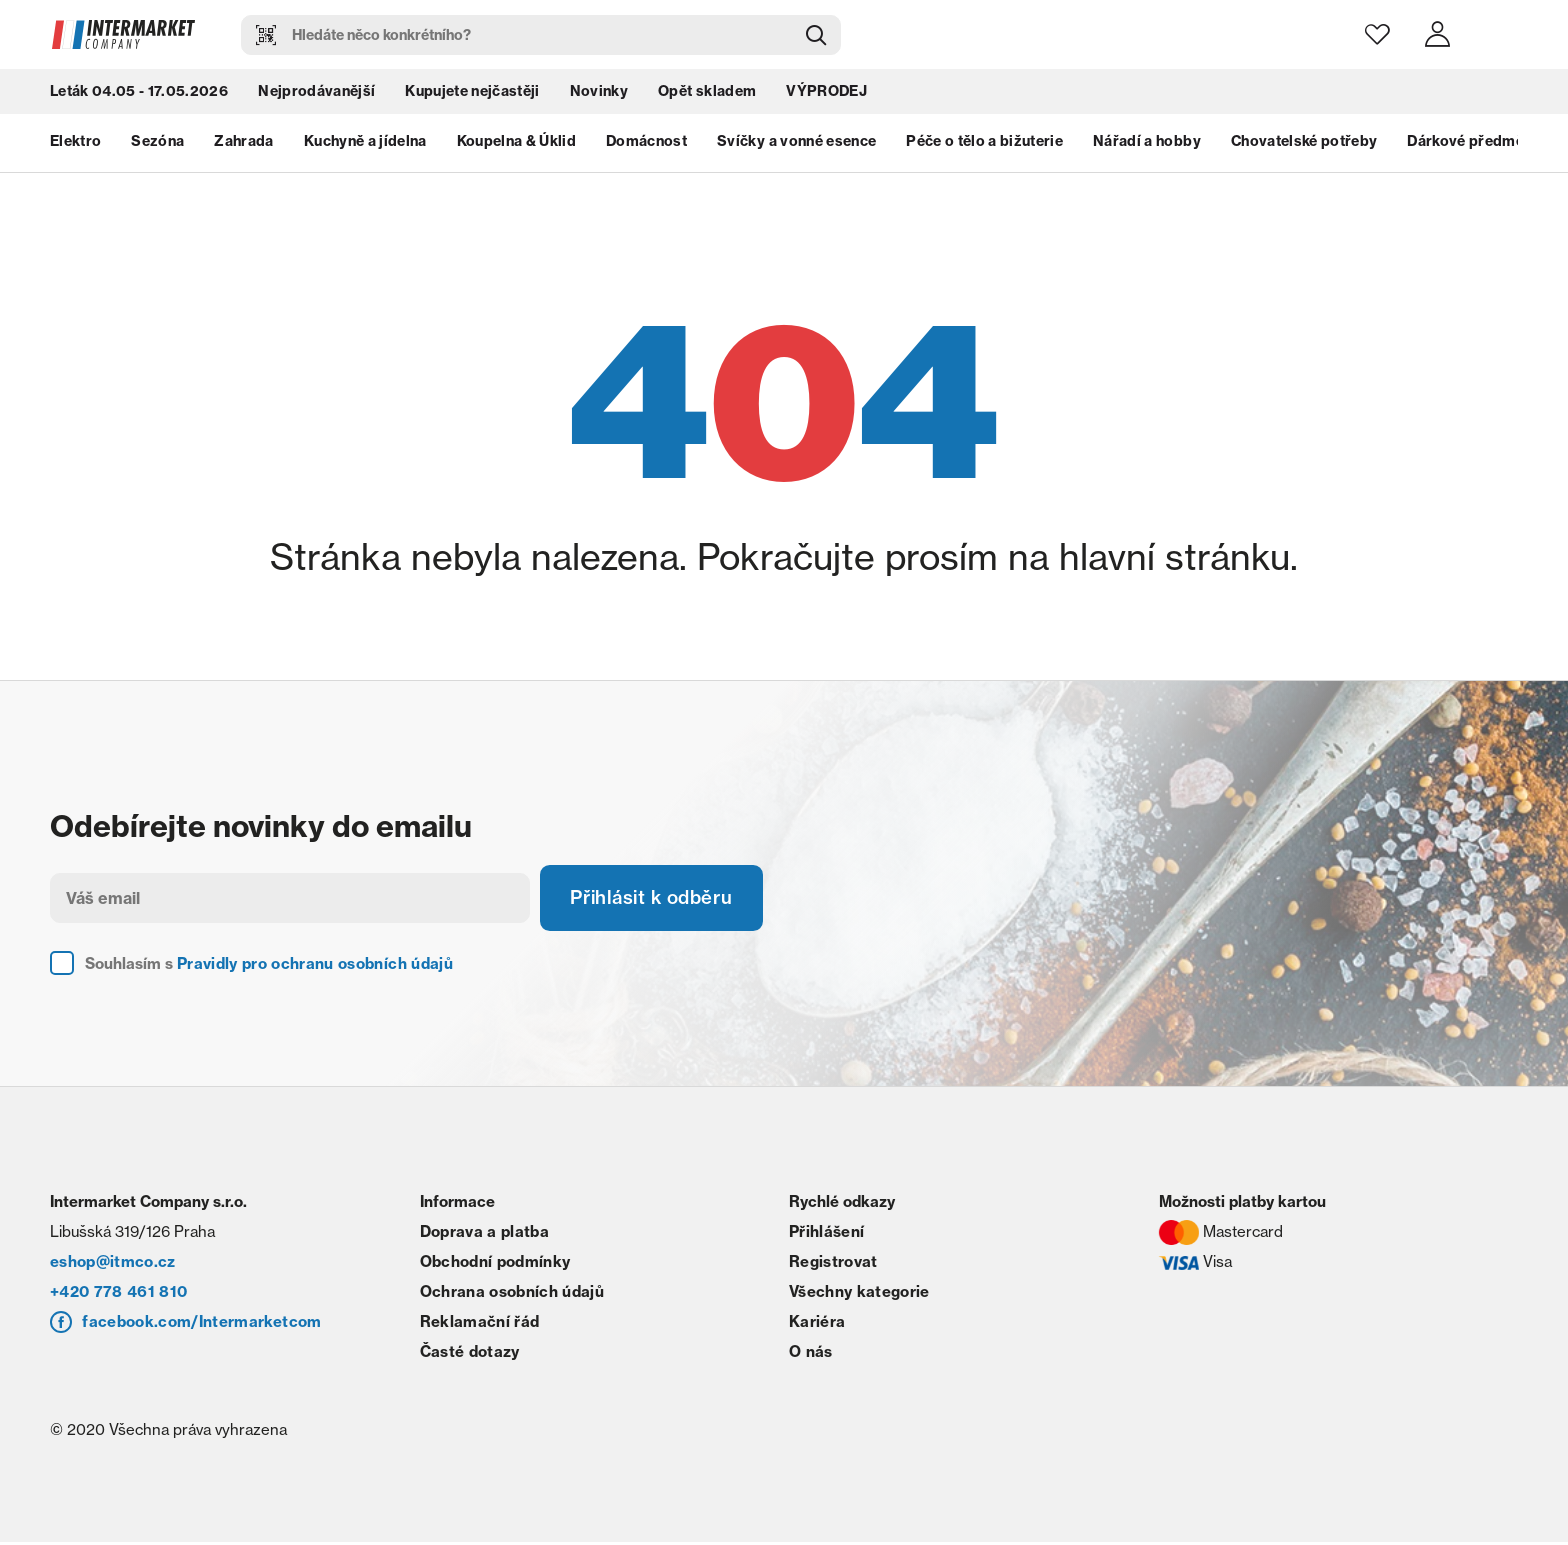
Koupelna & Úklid (516, 145)
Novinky (599, 95)
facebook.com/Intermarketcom (201, 1324)
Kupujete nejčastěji (472, 95)
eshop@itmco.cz (113, 1264)
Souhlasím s (269, 966)
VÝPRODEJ (826, 95)
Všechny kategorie (859, 1294)
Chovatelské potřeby (1304, 145)
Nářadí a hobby (1147, 145)
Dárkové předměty (1472, 145)
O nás (811, 1354)
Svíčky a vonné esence (796, 145)
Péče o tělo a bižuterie (984, 145)
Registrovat (833, 1264)
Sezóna (157, 145)
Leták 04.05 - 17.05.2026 (139, 95)
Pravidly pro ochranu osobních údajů (315, 966)
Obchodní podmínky (495, 1264)
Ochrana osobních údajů (512, 1294)
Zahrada (243, 145)
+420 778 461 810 (118, 1294)
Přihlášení (826, 1234)
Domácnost (646, 145)
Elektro (75, 145)
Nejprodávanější (316, 95)
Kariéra (817, 1324)
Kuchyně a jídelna (365, 145)
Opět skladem (707, 95)
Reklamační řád (480, 1324)
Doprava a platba (484, 1234)
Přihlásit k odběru (660, 899)
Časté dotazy (470, 1354)
